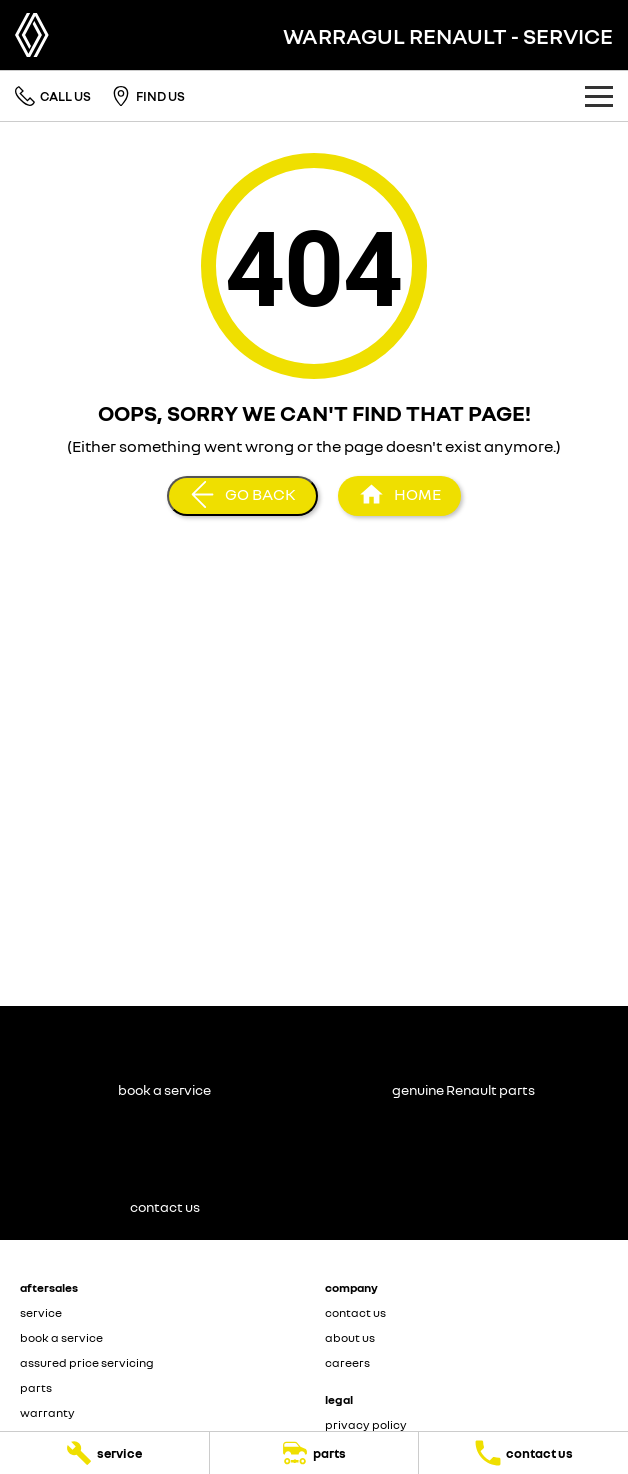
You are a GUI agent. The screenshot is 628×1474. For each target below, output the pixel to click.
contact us (355, 1312)
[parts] (314, 1453)
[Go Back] (242, 496)
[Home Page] (32, 35)
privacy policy (366, 1424)
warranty (47, 1412)
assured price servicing (87, 1362)
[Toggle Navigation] (599, 96)
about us (350, 1337)
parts (36, 1387)
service (41, 1312)
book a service (61, 1337)
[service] (104, 1453)
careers (347, 1362)
